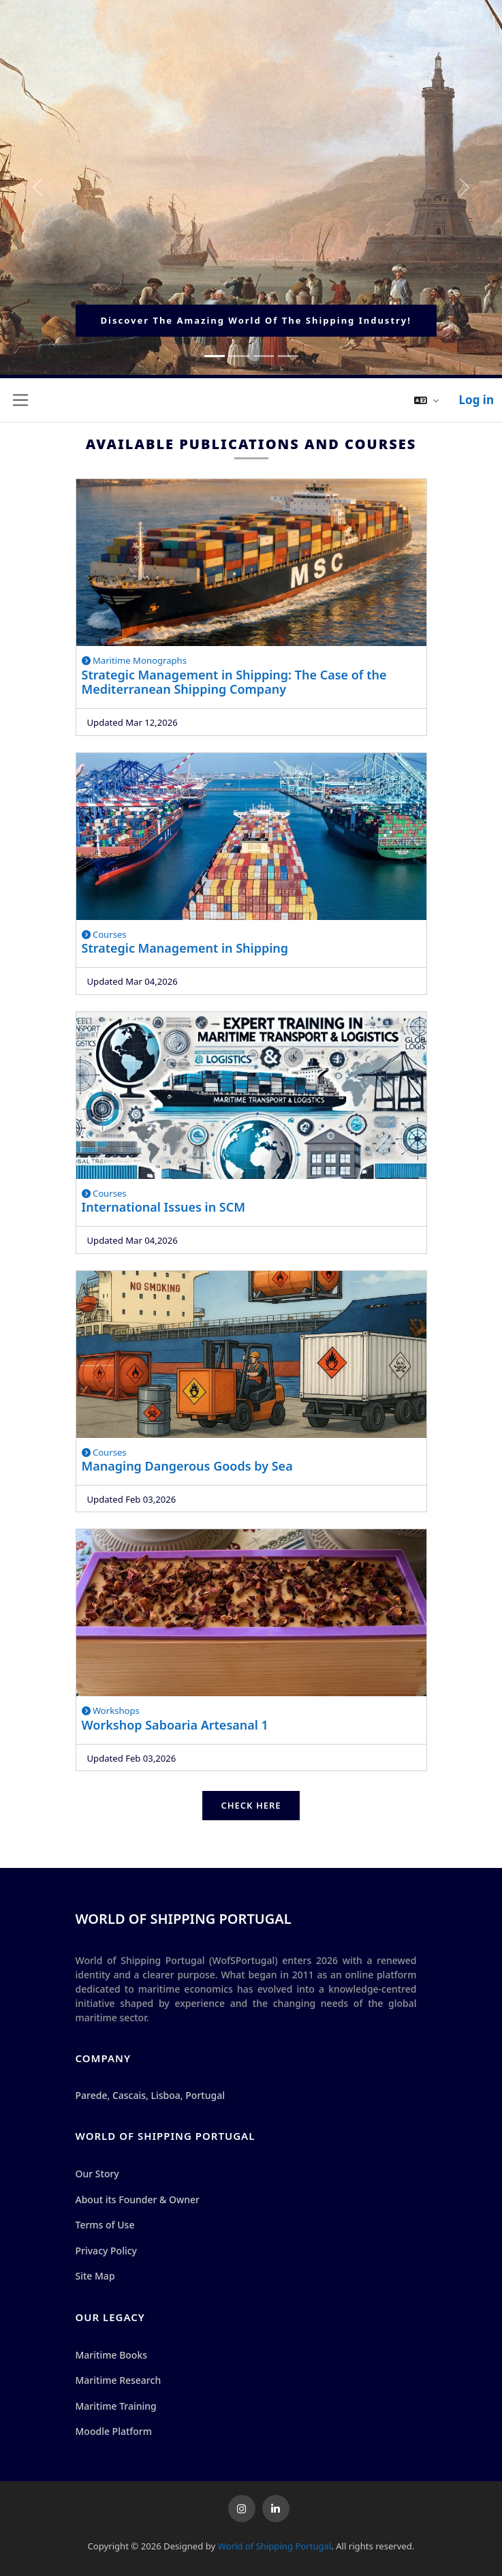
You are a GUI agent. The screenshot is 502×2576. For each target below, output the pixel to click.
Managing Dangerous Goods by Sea (187, 1466)
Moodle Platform (114, 2431)
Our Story (97, 2173)
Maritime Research (118, 2380)
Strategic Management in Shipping (185, 948)
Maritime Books (112, 2354)
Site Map (95, 2275)
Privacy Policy (106, 2250)
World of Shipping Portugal (275, 2546)
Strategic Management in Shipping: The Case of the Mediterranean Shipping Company (234, 682)
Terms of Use (105, 2224)
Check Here (251, 1805)
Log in (476, 400)
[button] (426, 400)
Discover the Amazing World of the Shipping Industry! (256, 320)
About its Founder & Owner (138, 2199)
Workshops (111, 1710)
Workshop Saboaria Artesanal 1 (175, 1725)
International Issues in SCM (163, 1207)
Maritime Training (116, 2405)
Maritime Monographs (134, 660)
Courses (104, 934)
